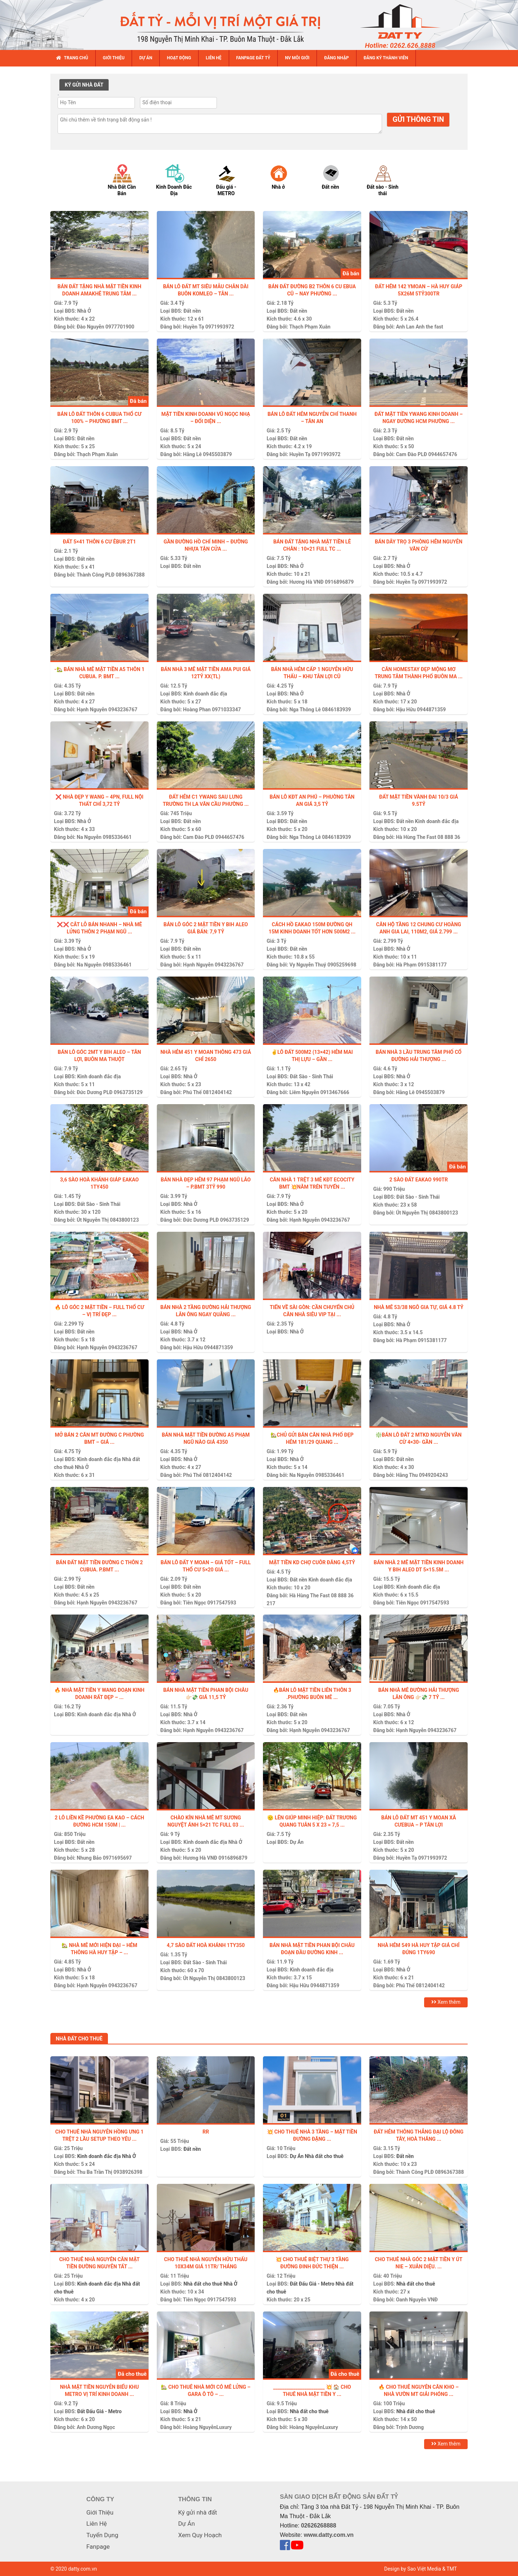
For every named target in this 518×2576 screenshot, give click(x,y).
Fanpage (98, 2546)
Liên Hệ (96, 2523)
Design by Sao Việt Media (412, 2569)
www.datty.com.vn (329, 2535)
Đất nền (192, 311)
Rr (206, 2132)
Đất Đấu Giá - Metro (312, 2284)
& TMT (449, 2569)
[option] (129, 179)
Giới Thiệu (99, 2512)
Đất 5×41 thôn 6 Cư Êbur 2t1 (99, 542)
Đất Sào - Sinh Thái (311, 1076)
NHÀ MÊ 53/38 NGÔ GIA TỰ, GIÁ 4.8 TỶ (418, 1307)
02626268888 (318, 2525)
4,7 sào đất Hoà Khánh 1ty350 (206, 1945)
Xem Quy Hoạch (200, 2535)
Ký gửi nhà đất (197, 2512)
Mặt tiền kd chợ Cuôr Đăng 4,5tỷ (312, 1562)
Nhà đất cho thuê (324, 2156)
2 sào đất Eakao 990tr (419, 1180)
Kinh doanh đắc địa (205, 694)
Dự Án (297, 1842)
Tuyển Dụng (102, 2535)
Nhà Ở (84, 311)
